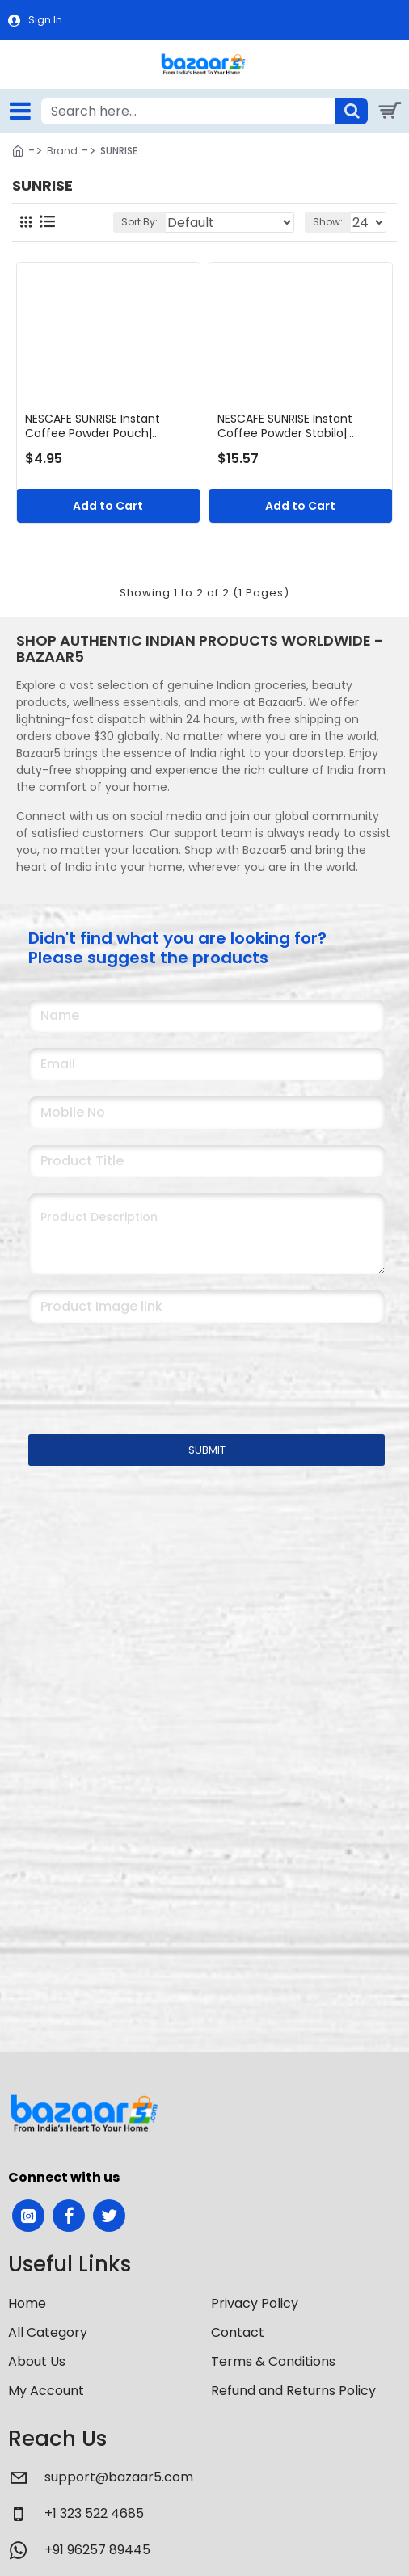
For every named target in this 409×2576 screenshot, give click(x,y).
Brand (62, 151)
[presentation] (141, 1368)
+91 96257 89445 (97, 2549)
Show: (328, 222)
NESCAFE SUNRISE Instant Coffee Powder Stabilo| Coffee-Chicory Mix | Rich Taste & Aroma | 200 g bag (293, 425)
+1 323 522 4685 (94, 2513)
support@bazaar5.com (118, 2477)
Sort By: (139, 222)
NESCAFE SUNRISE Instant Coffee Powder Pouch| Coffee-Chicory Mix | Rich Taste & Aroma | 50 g (97, 425)
